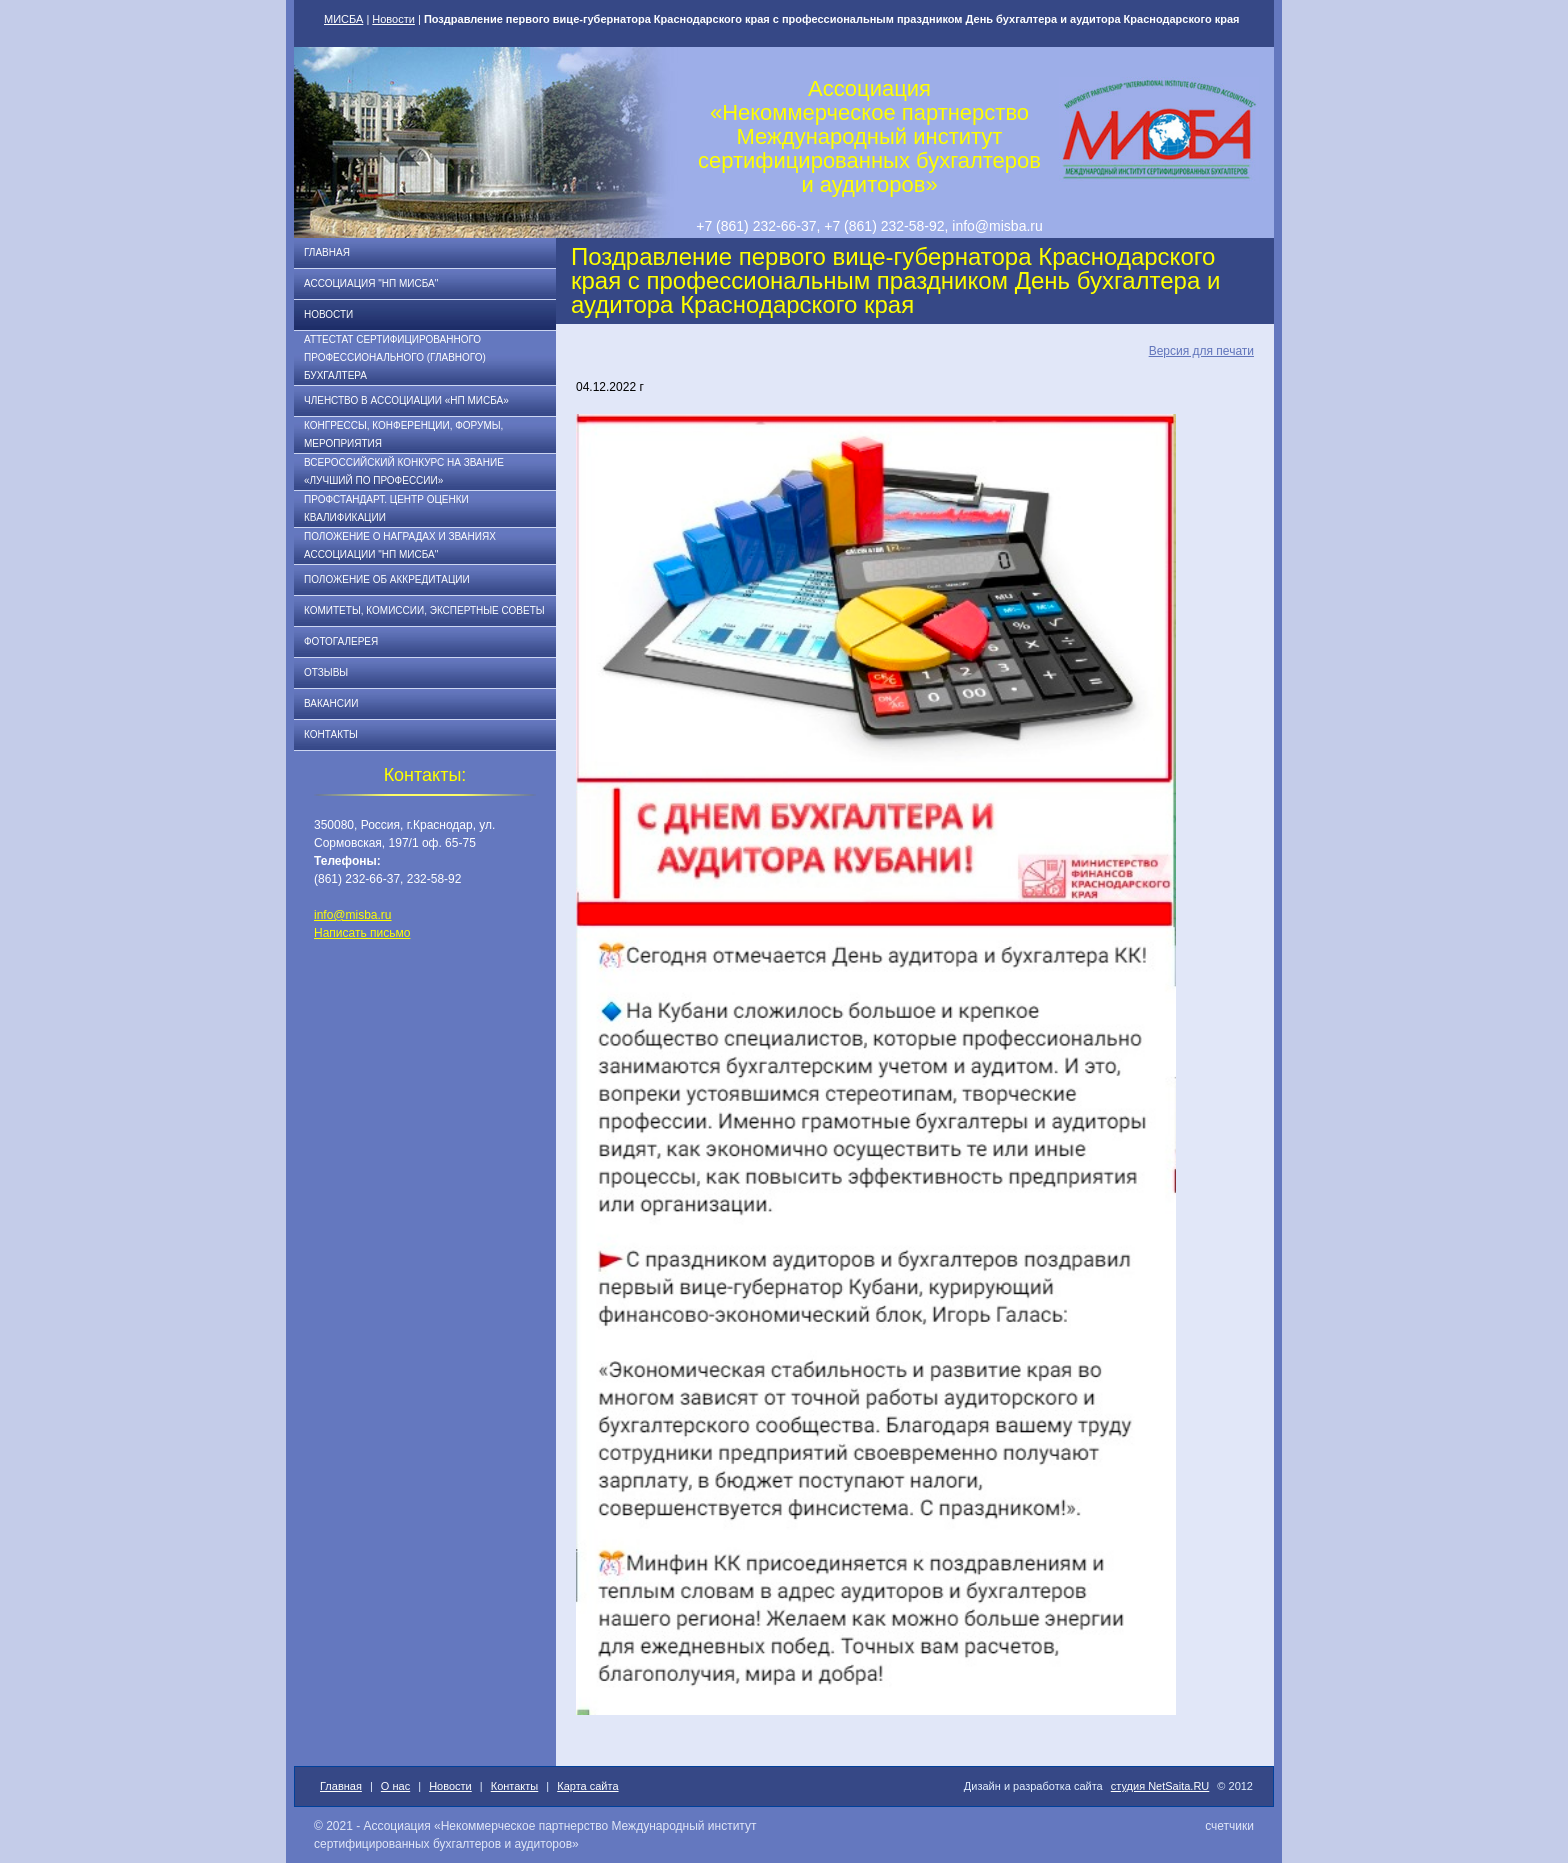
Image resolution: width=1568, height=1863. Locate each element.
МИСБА (343, 19)
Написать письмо (362, 933)
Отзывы (326, 672)
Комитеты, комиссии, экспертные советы (424, 610)
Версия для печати (1201, 351)
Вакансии (331, 703)
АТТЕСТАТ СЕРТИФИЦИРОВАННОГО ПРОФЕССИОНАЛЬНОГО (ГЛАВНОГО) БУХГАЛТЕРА (395, 357)
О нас (395, 1786)
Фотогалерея (341, 641)
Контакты (331, 734)
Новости (393, 19)
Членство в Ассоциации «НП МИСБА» (406, 400)
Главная (327, 252)
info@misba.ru (353, 915)
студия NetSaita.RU (1160, 1786)
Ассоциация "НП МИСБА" (371, 283)
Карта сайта (587, 1786)
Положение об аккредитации (387, 579)
